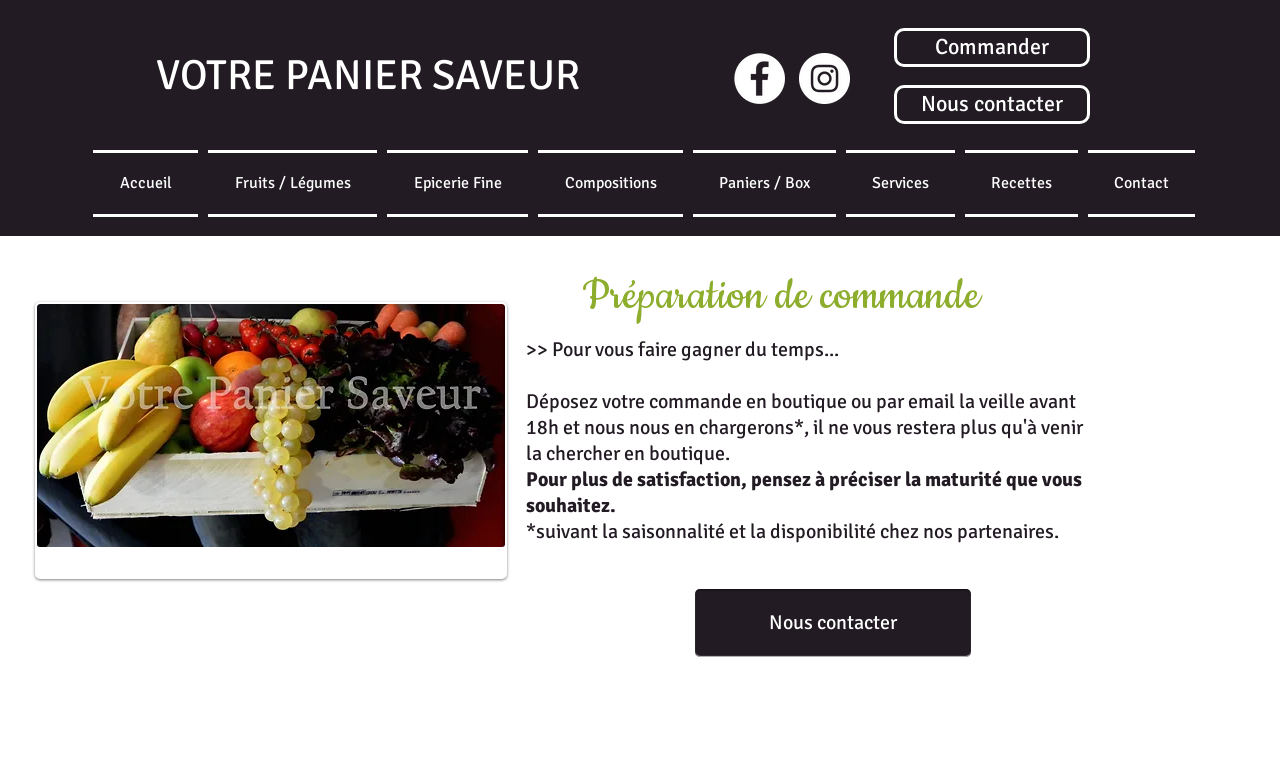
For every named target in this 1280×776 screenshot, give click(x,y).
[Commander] (992, 47)
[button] (764, 183)
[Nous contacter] (992, 104)
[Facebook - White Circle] (759, 78)
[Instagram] (824, 78)
